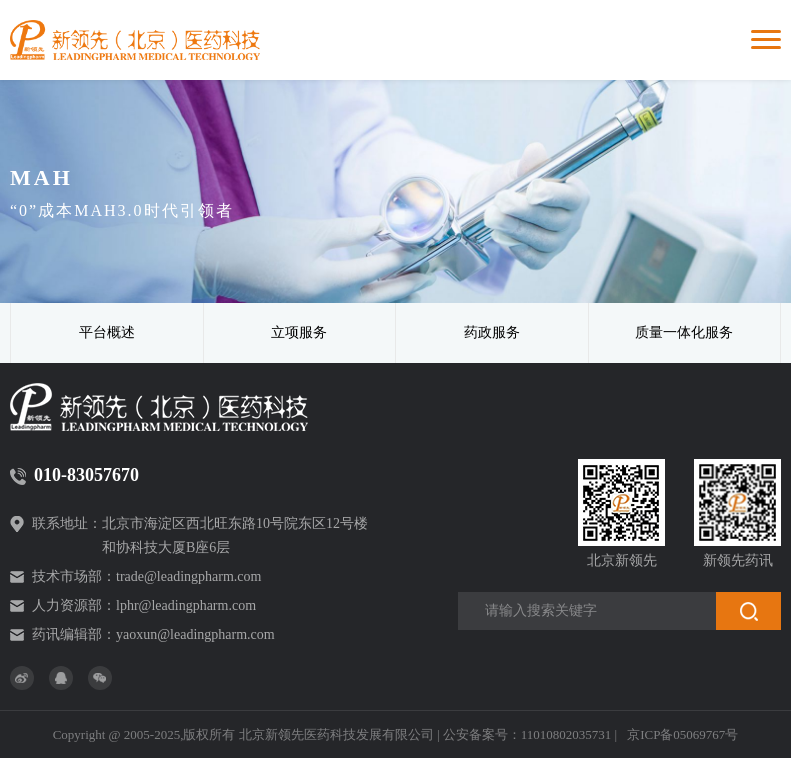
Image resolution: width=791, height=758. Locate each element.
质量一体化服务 (684, 332)
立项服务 (299, 332)
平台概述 (107, 332)
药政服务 (492, 332)
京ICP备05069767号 (682, 734)
